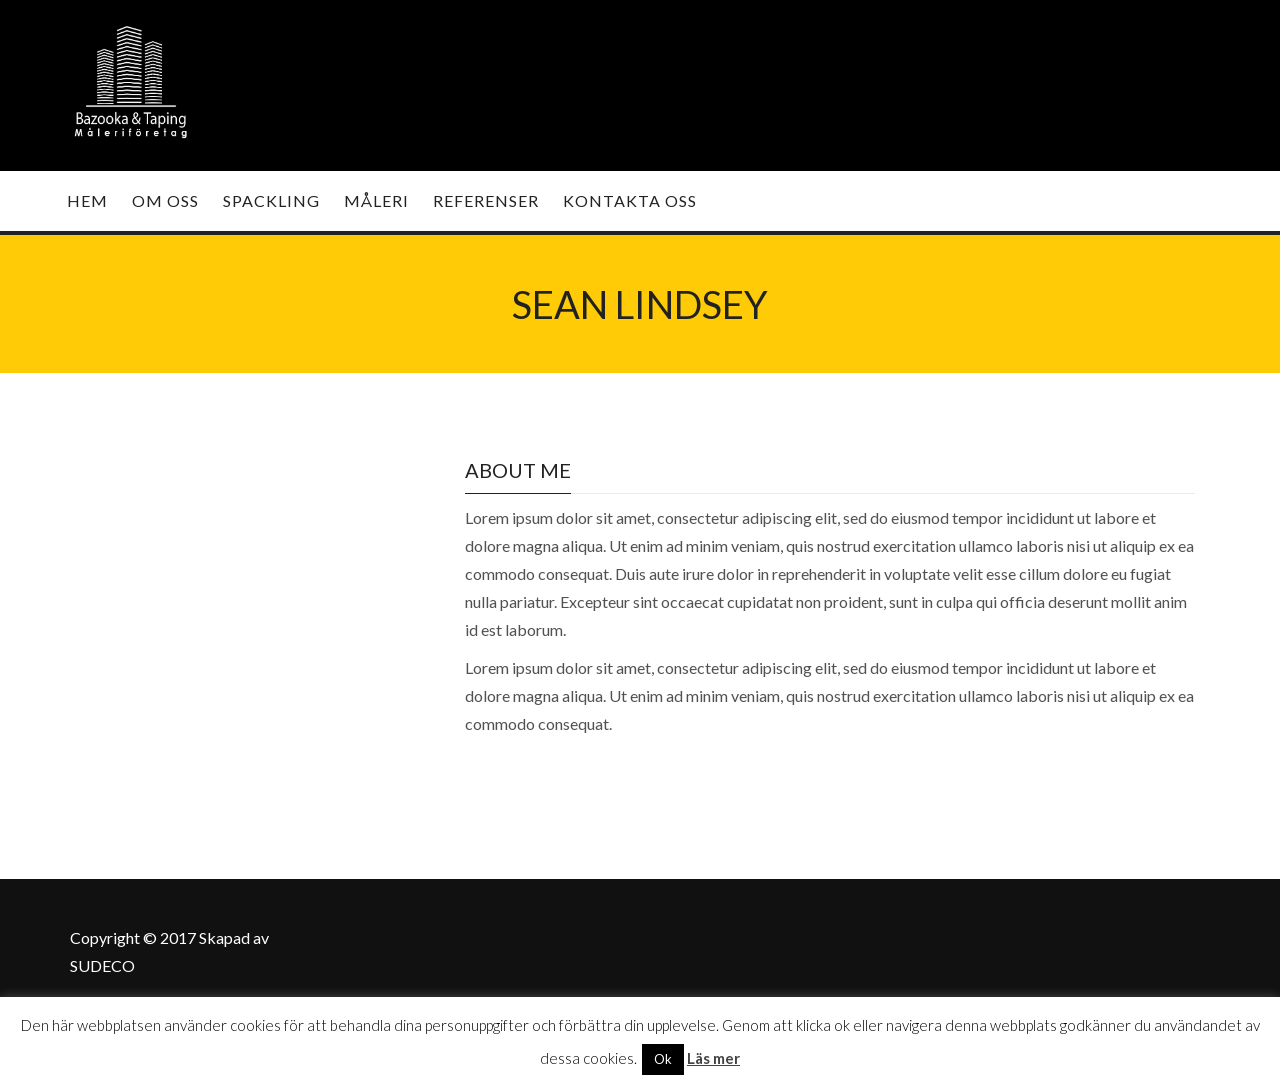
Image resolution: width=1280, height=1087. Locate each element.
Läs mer (713, 1058)
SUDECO (102, 965)
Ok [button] (663, 1059)
